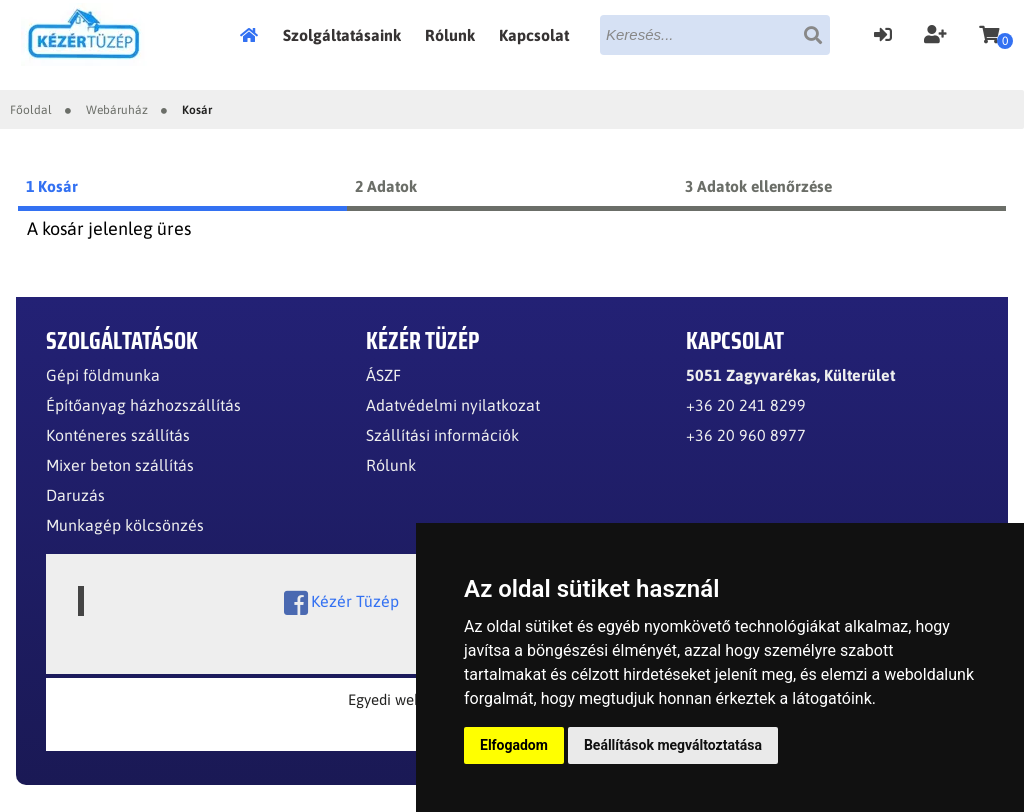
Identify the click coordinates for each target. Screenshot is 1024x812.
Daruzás (75, 495)
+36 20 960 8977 (746, 435)
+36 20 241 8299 (746, 405)
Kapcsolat (534, 35)
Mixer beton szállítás (120, 465)
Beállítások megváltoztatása (673, 745)
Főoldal (255, 35)
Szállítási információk (442, 435)
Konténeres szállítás (118, 435)
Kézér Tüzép (341, 603)
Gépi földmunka (103, 375)
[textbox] (715, 35)
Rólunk (450, 35)
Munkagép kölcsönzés (125, 525)
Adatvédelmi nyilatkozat (453, 405)
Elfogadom (514, 745)
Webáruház (117, 110)
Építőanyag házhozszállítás (143, 405)
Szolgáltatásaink (342, 35)
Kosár (197, 110)
